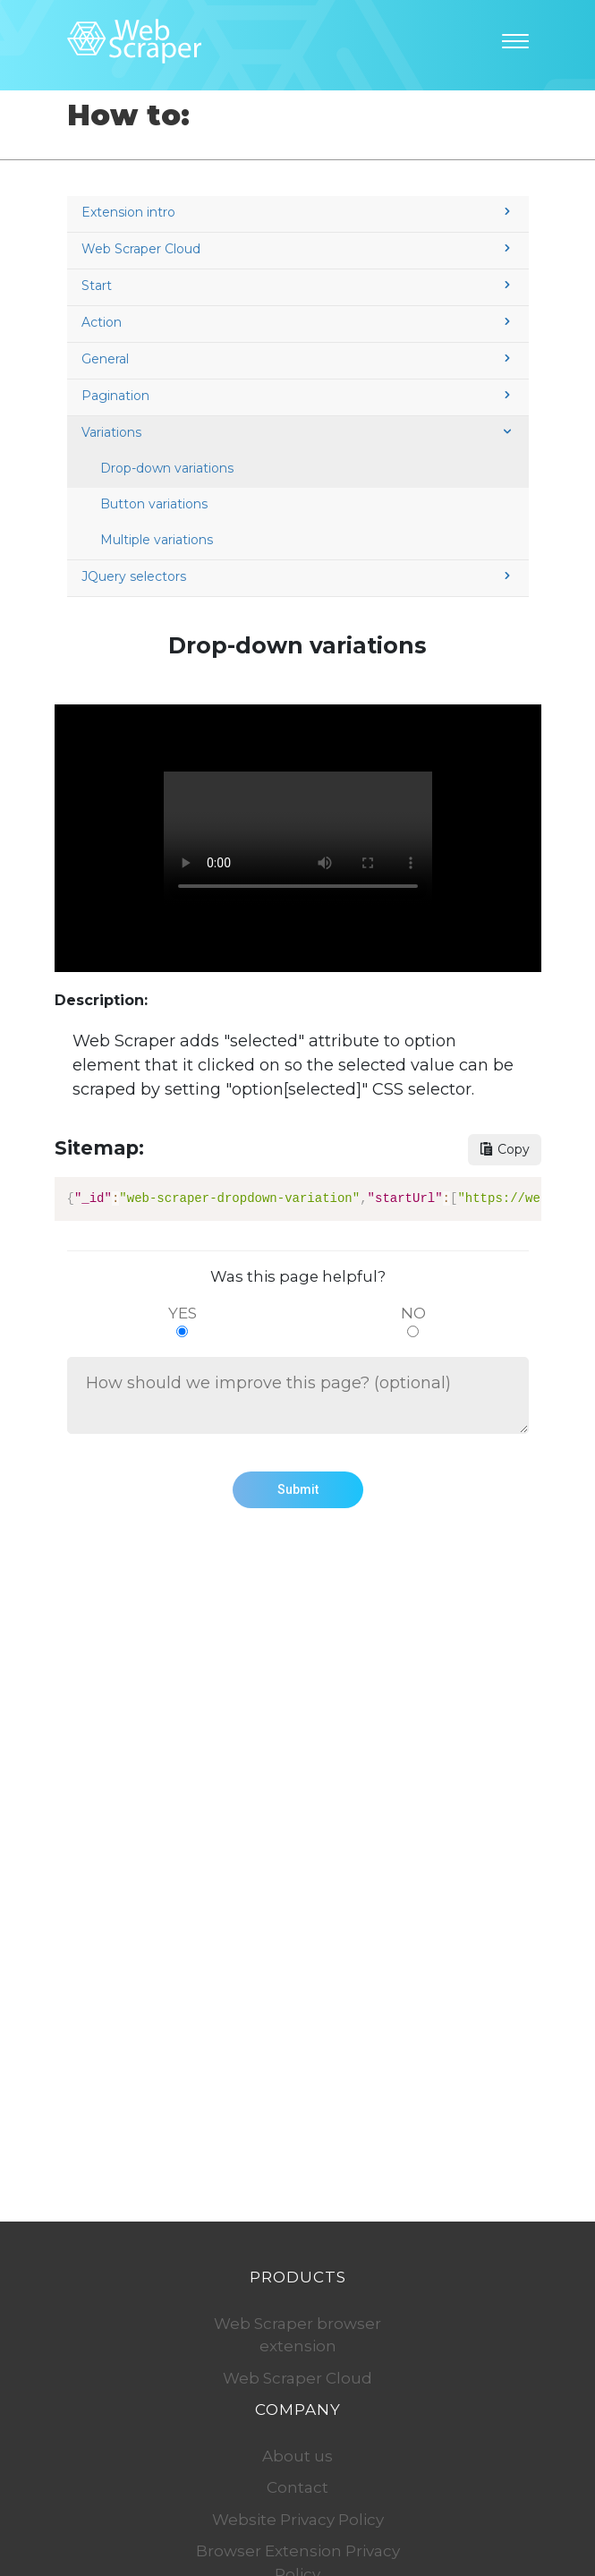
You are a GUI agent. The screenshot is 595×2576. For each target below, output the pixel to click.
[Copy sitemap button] (504, 1149)
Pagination (297, 396)
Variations (297, 432)
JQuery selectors (297, 576)
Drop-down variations (167, 468)
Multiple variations (156, 540)
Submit (298, 1489)
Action (297, 322)
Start (297, 285)
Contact (297, 2487)
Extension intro (297, 212)
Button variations (154, 504)
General (297, 359)
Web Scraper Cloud (297, 249)
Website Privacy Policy (298, 2520)
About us (297, 2456)
